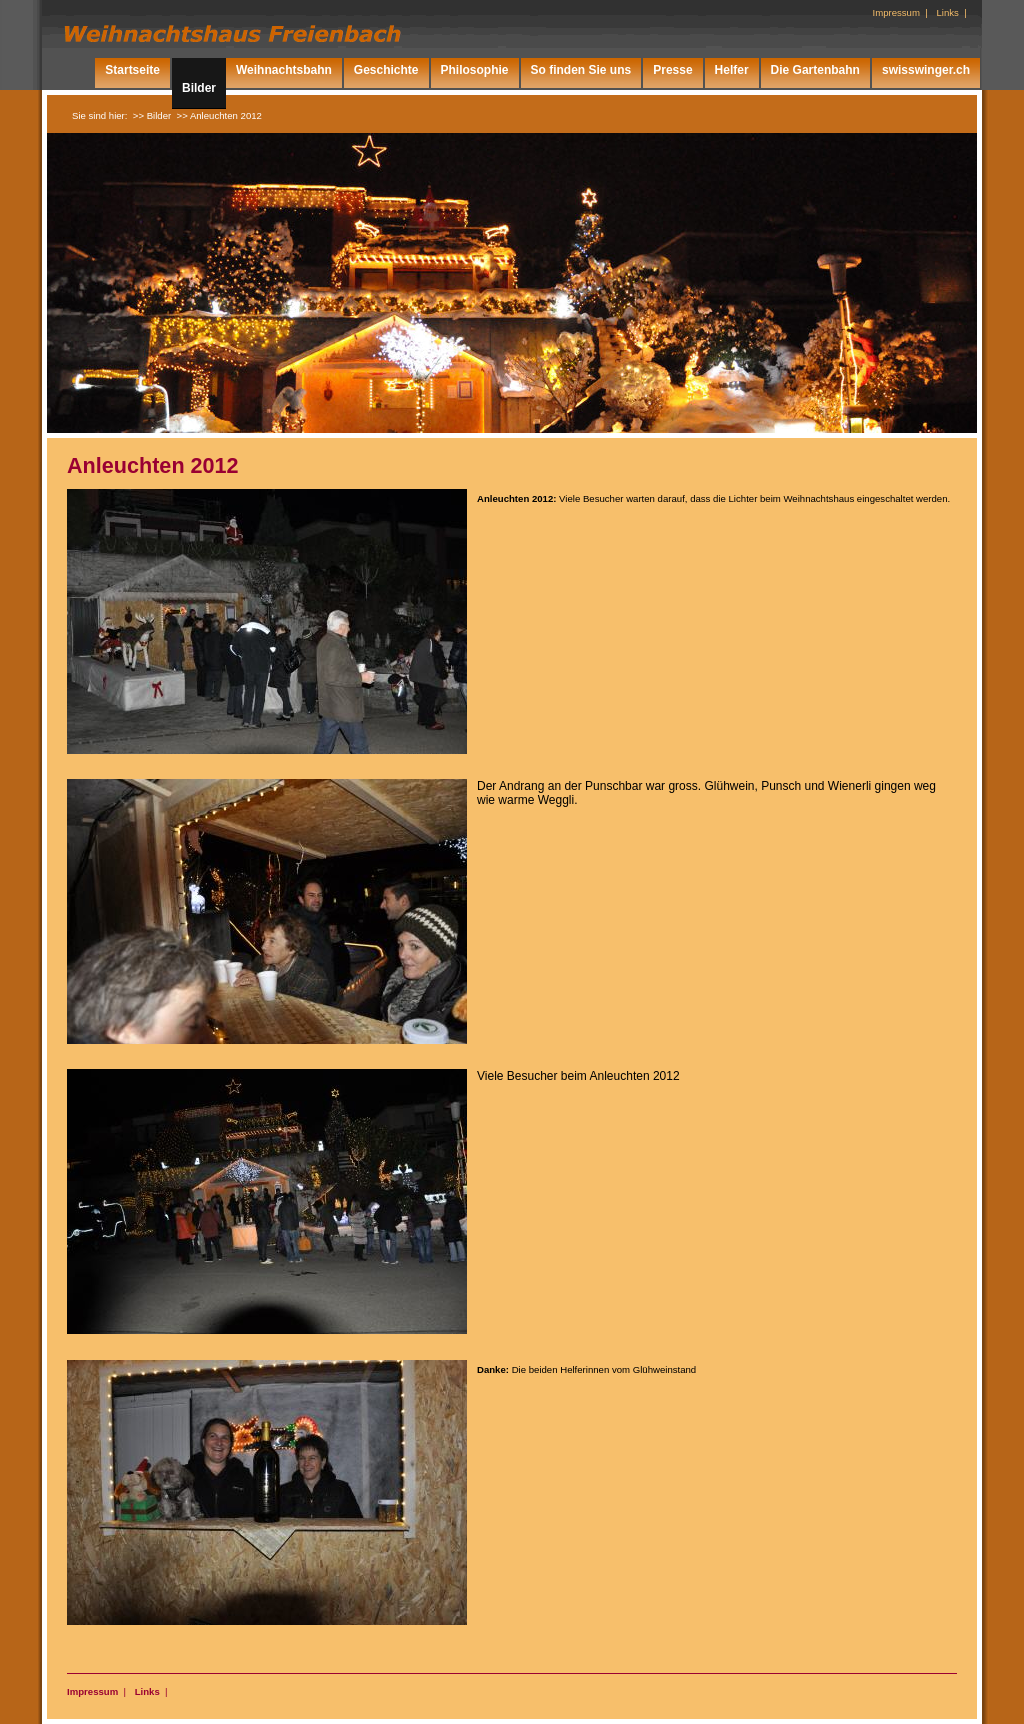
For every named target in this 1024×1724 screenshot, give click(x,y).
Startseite (132, 70)
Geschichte (386, 70)
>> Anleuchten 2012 (219, 115)
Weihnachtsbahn (284, 70)
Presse (672, 70)
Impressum (92, 1691)
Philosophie (475, 70)
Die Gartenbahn (815, 70)
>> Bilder (152, 115)
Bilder (199, 88)
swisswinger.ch (926, 70)
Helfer (732, 70)
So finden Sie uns (581, 70)
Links (147, 1691)
